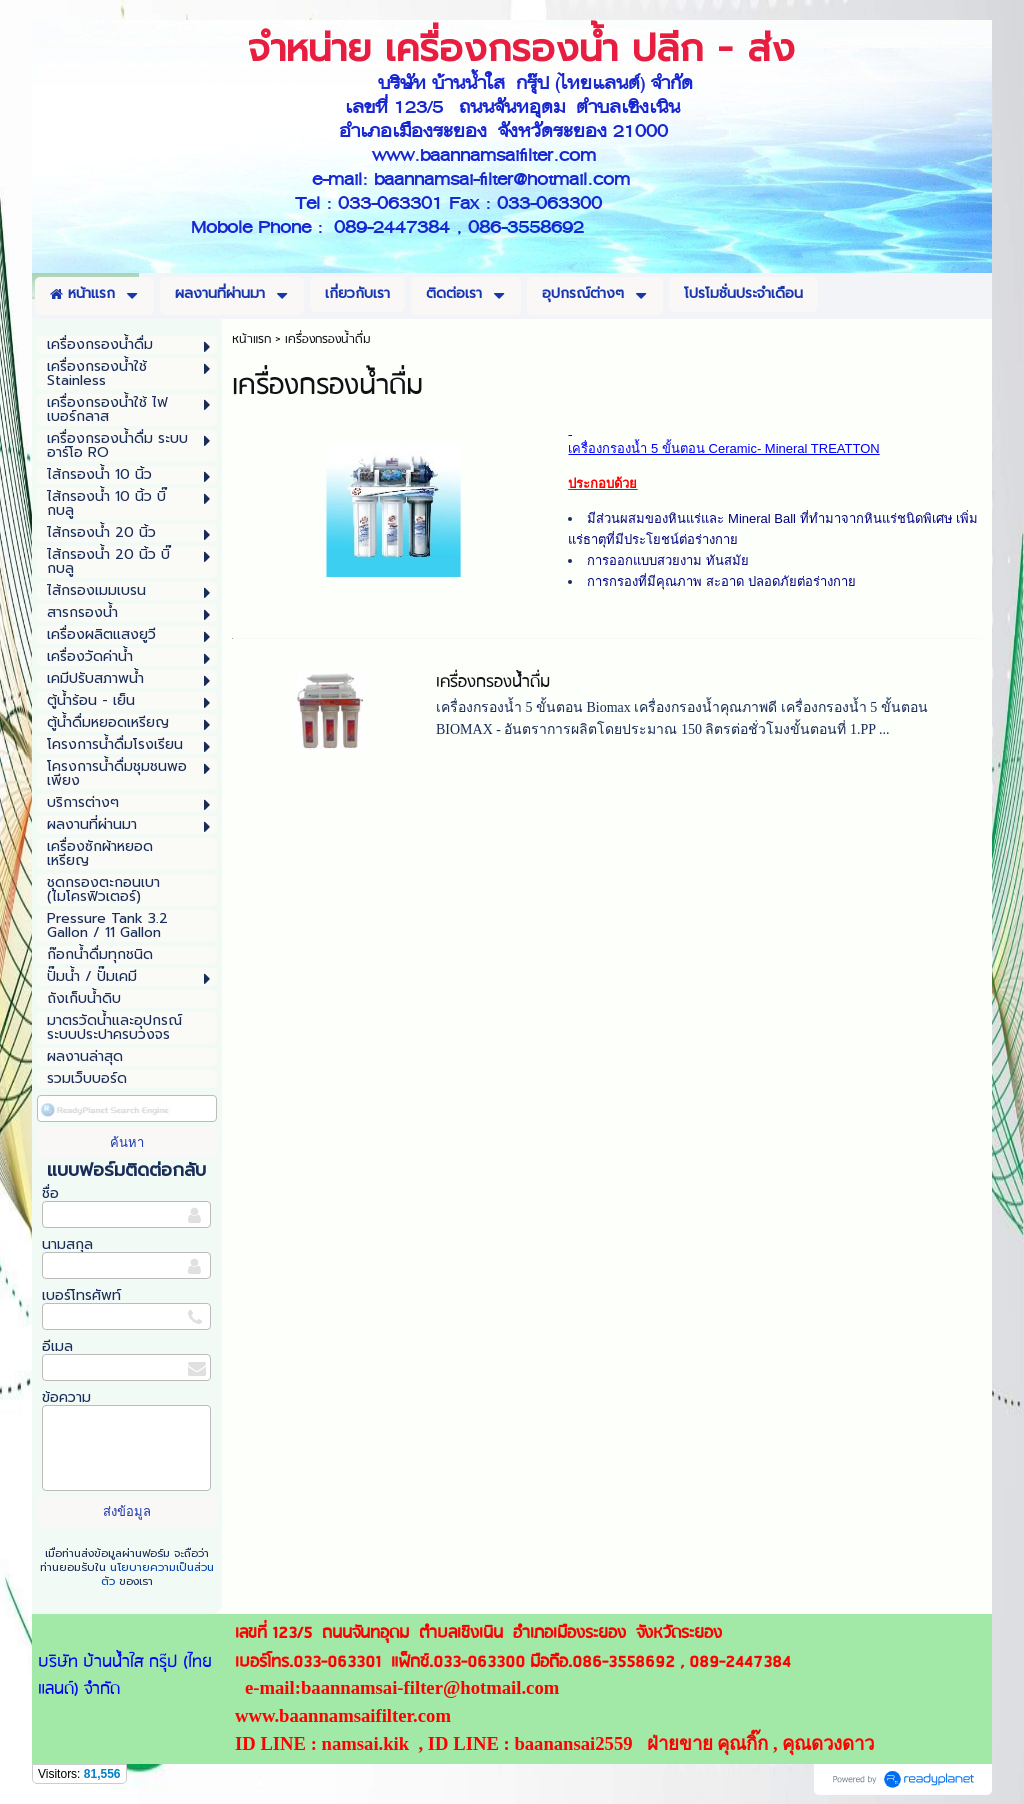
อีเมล (57, 1346)
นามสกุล (67, 1244)
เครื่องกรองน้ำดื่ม (493, 682)
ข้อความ (66, 1397)
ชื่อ (50, 1193)
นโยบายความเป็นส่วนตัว (157, 1574)
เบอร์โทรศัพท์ (81, 1295)
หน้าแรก (251, 339)
